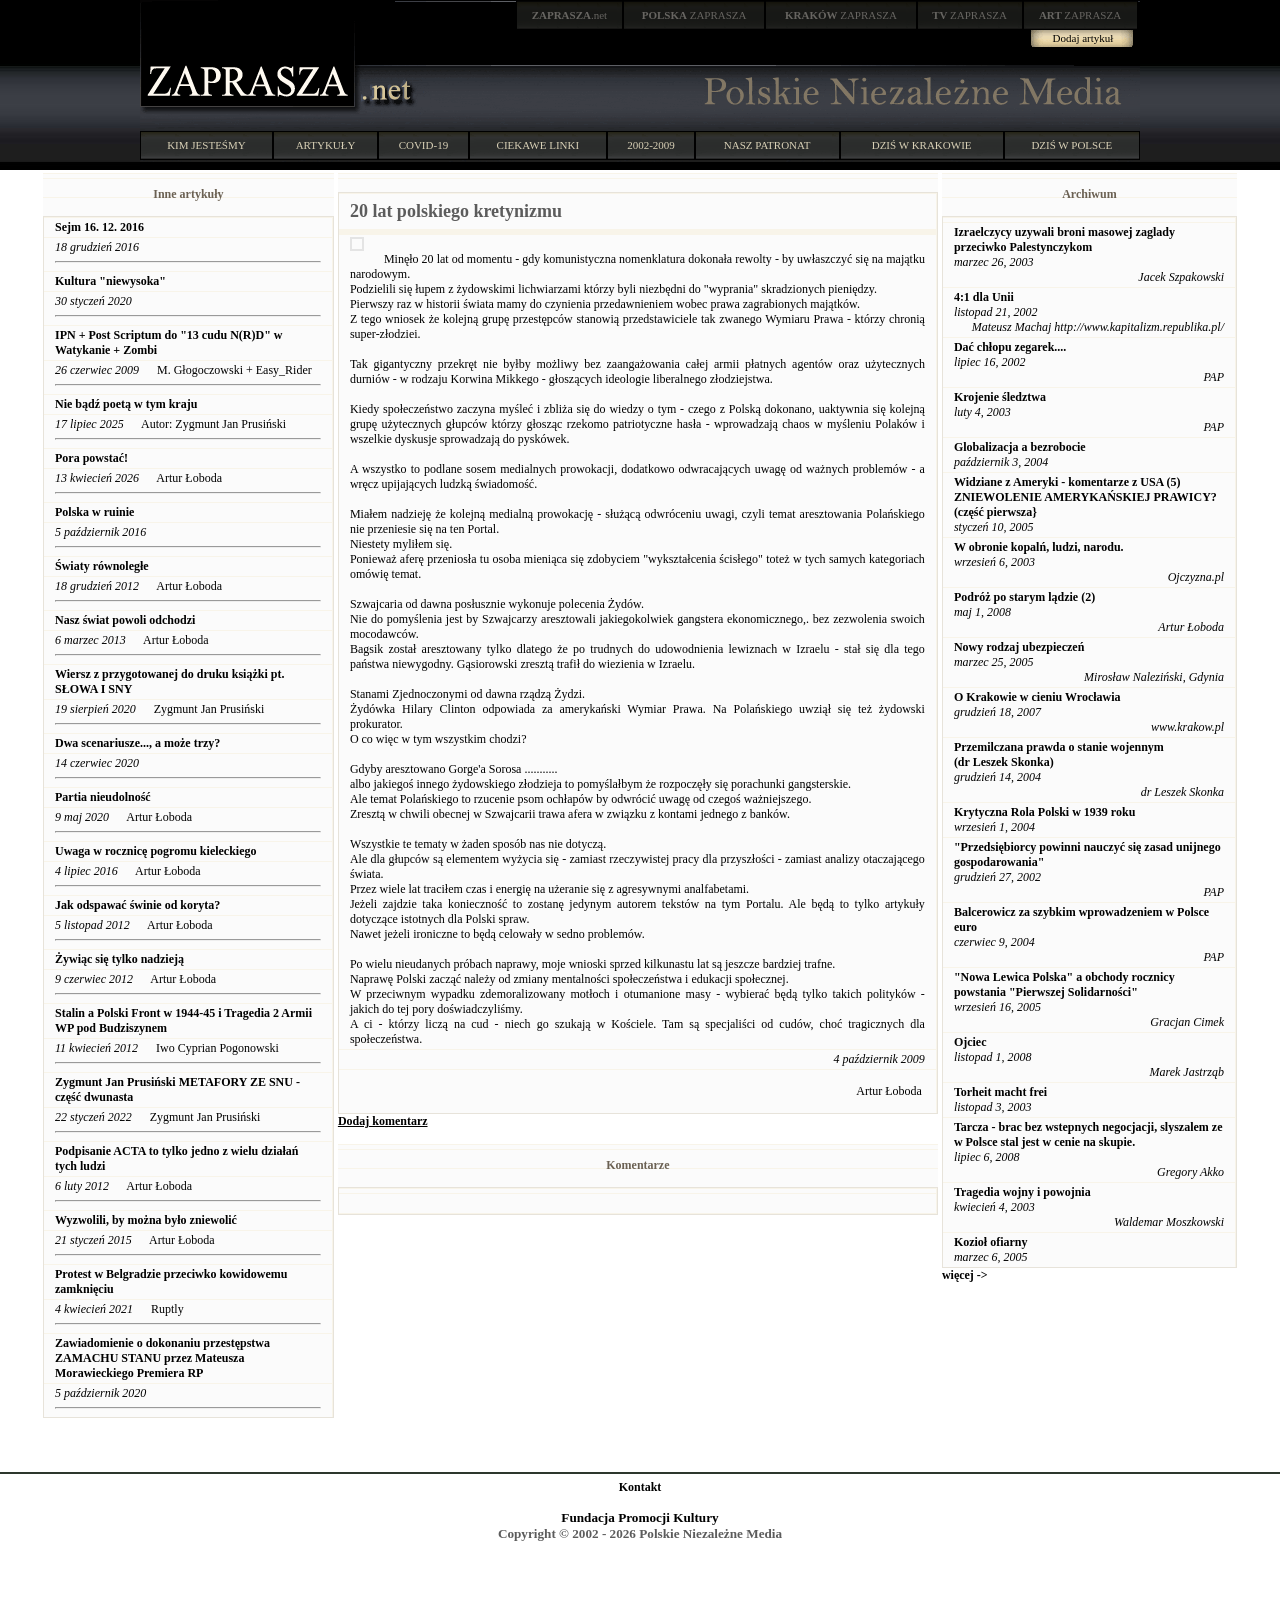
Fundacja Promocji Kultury (639, 1517)
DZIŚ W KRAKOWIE (922, 145)
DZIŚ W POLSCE (1071, 145)
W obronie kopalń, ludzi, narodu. (1039, 547)
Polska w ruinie (94, 512)
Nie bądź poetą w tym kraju (126, 404)
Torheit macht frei (1000, 1092)
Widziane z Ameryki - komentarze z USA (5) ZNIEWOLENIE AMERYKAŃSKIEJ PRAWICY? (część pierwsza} (1085, 497)
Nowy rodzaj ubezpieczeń (1019, 647)
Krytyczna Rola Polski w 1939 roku (1044, 812)
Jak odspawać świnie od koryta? (137, 905)
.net (570, 15)
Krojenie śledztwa (1000, 397)
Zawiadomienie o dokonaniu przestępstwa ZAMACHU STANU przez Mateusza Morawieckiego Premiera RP (162, 1358)
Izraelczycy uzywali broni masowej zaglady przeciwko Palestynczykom (1064, 239)
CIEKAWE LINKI (538, 145)
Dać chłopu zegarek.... (1010, 347)
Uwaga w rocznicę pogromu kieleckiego (156, 851)
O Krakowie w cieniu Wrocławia (1037, 697)
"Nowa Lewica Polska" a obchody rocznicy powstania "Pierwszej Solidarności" (1064, 984)
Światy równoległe (102, 566)
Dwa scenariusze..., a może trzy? (137, 743)
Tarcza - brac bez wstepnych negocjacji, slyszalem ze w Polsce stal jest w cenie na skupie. (1088, 1134)
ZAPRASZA (694, 15)
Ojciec (970, 1042)
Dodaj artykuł (1083, 38)
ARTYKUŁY (326, 145)
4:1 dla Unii (984, 297)
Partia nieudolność (104, 797)
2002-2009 (651, 145)
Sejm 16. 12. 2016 (99, 227)
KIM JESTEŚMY (206, 145)
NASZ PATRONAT (767, 145)
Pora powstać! (91, 458)
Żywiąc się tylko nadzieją (119, 959)
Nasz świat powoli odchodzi (125, 620)
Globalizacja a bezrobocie (1020, 447)
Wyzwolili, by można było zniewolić (146, 1220)
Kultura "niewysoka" (110, 281)
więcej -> (965, 1275)
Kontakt (640, 1487)
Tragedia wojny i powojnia (1022, 1192)
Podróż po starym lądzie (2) (1024, 597)
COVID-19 (424, 145)
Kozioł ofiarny (991, 1242)
